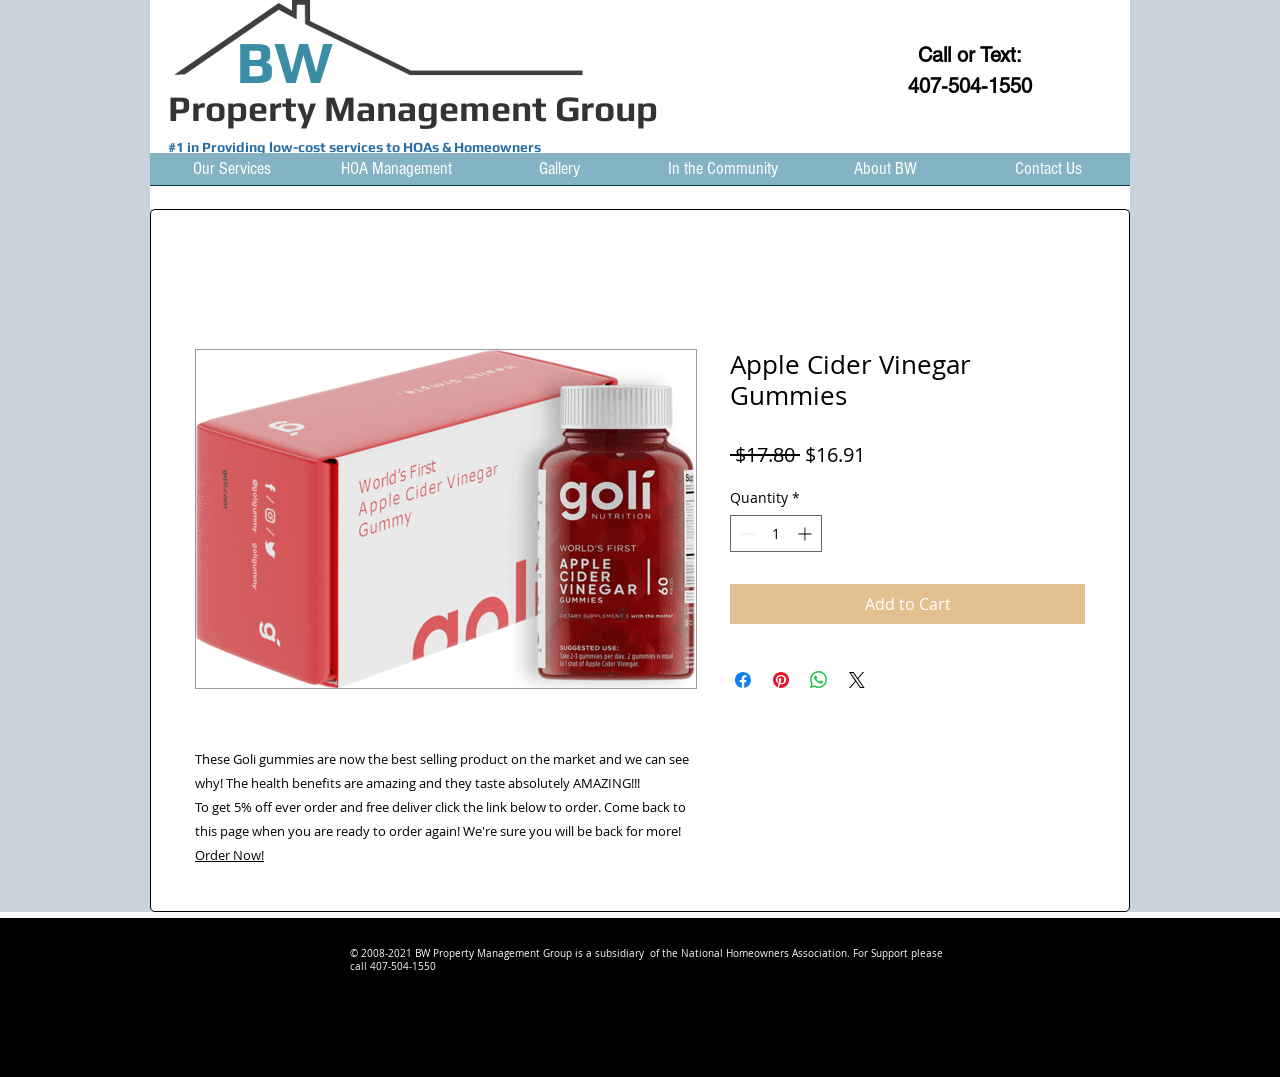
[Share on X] (857, 680)
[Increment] (806, 533)
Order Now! (229, 855)
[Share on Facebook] (743, 680)
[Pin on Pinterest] (781, 680)
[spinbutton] (776, 533)
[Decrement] (745, 533)
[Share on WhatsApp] (819, 680)
